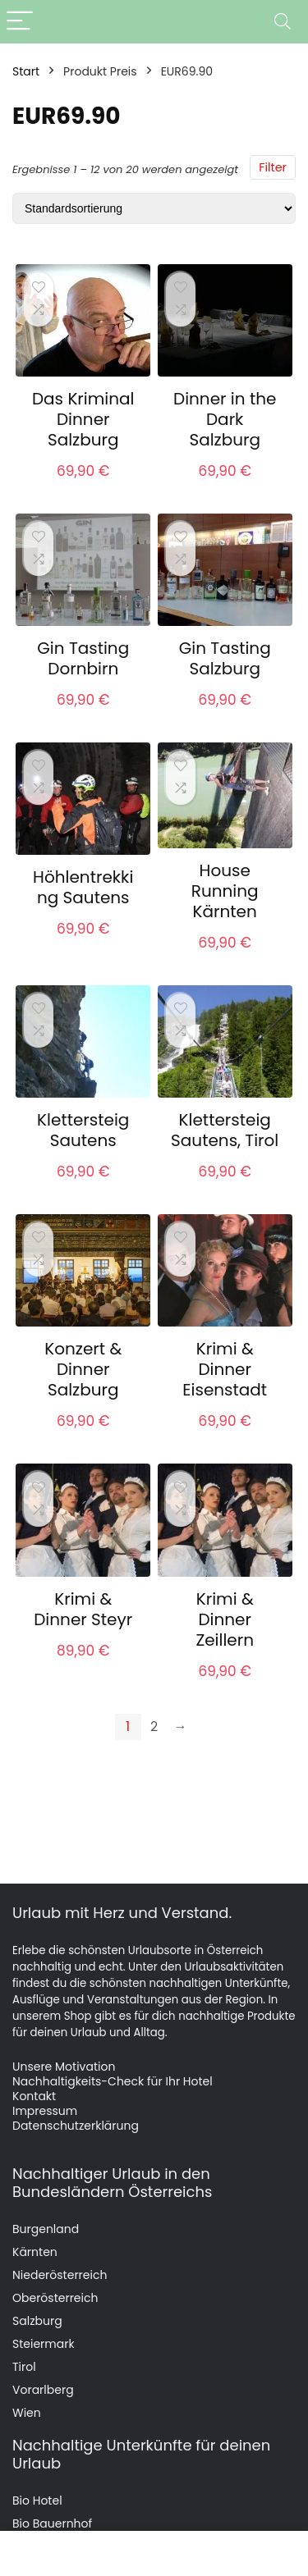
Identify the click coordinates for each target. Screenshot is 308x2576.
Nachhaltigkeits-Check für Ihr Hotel (112, 2081)
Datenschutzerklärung (75, 2125)
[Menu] (19, 21)
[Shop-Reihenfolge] (154, 208)
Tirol (24, 2367)
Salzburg (37, 2321)
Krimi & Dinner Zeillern (224, 1619)
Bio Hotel (37, 2500)
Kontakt (34, 2096)
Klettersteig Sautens (83, 1130)
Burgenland (45, 2229)
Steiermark (43, 2344)
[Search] (282, 21)
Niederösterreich (59, 2275)
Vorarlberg (43, 2390)
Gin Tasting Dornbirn (83, 658)
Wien (26, 2413)
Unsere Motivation (63, 2066)
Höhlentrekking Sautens (83, 887)
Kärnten (34, 2252)
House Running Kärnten (225, 891)
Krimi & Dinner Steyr (83, 1609)
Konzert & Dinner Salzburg (83, 1369)
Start (25, 71)
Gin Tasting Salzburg (225, 658)
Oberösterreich (55, 2298)
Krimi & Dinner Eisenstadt (224, 1369)
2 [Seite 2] (154, 1726)
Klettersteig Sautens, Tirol (224, 1130)
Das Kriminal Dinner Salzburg (83, 419)
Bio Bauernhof (52, 2523)
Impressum (44, 2111)
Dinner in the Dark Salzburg (224, 419)
